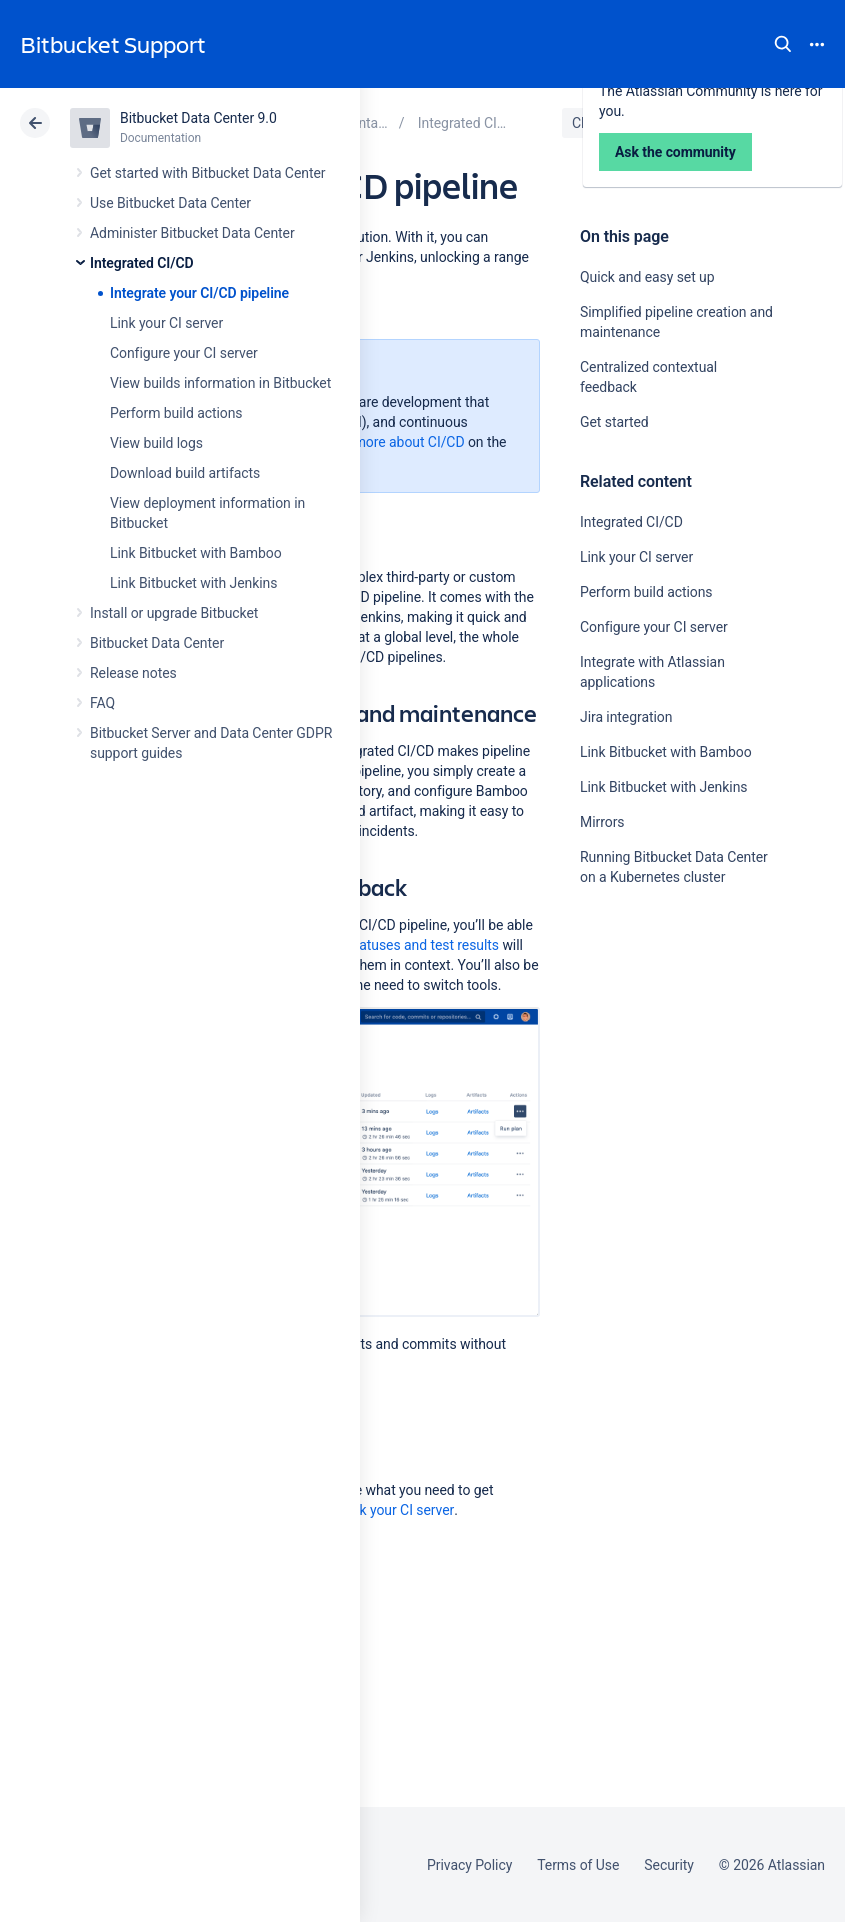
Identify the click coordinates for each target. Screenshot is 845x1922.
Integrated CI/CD (142, 263)
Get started (614, 422)
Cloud (590, 123)
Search (783, 44)
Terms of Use (578, 1865)
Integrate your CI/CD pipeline (199, 293)
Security (669, 1865)
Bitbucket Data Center (157, 643)
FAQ (102, 703)
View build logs (156, 443)
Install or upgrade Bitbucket (174, 613)
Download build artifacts (185, 473)
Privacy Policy (469, 1865)
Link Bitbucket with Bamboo (196, 553)
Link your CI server (166, 323)
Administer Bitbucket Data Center (192, 233)
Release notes (133, 673)
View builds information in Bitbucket (220, 383)
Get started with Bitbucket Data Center (207, 173)
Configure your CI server (184, 353)
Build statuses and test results (406, 945)
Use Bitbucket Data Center (170, 203)
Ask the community (675, 1066)
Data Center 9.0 (692, 123)
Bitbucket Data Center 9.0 (198, 118)
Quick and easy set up (647, 277)
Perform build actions (176, 413)
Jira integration (626, 717)
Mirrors (602, 822)
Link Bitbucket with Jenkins (193, 583)
